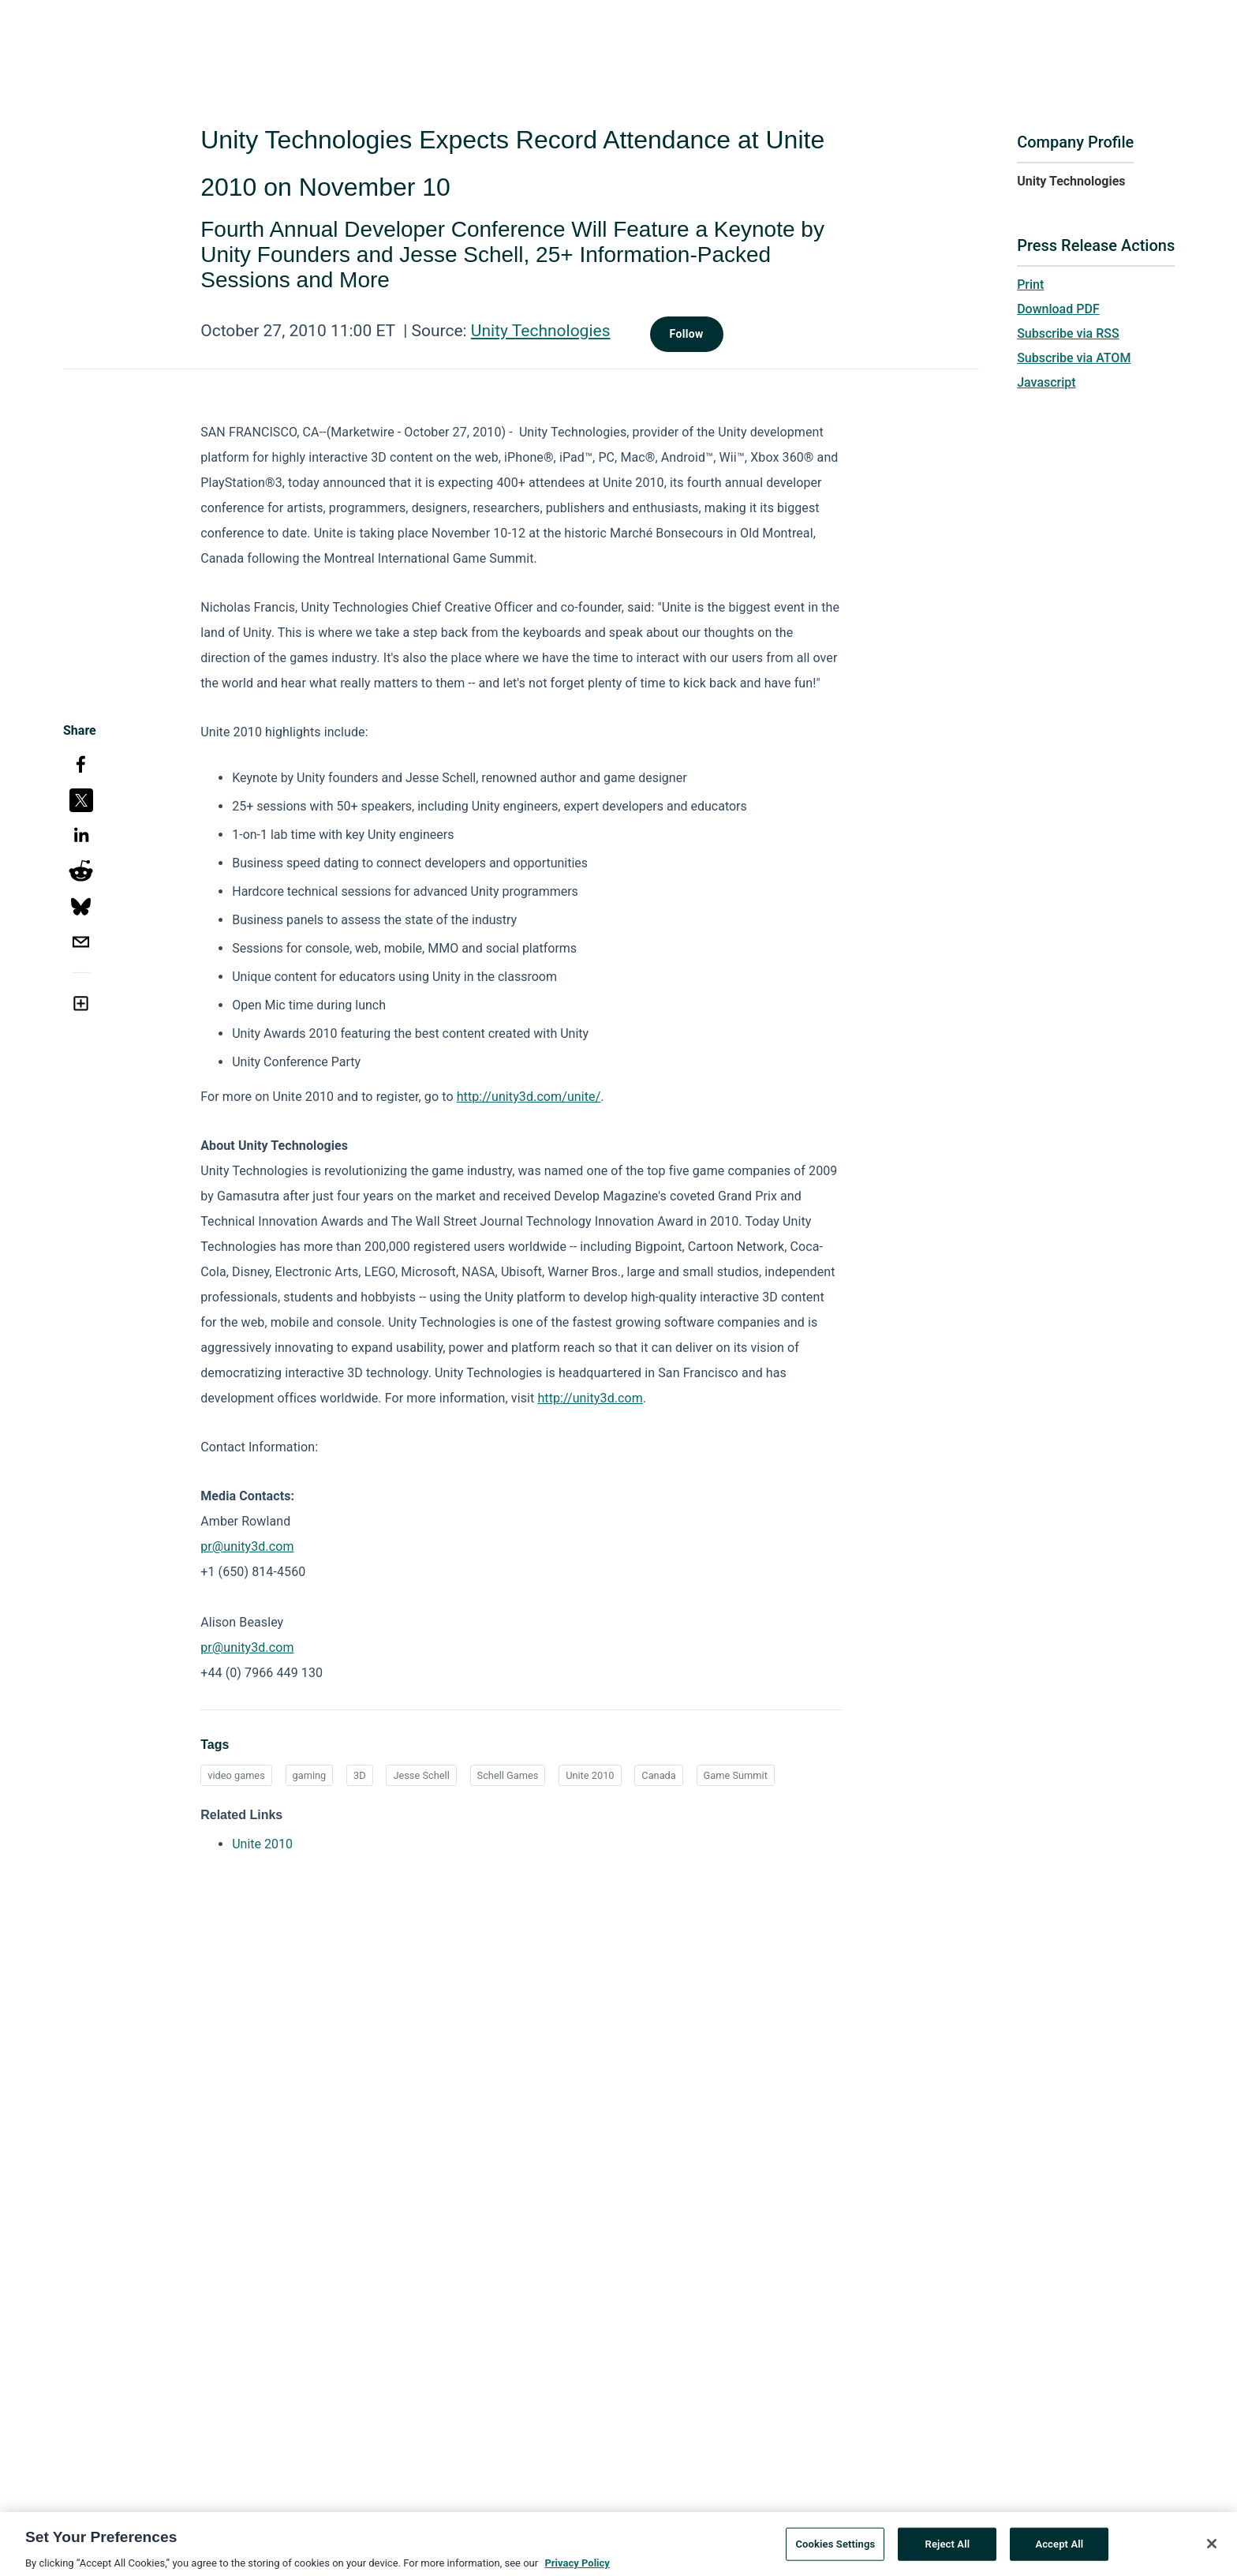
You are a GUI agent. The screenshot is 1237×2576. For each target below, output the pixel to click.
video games (236, 1775)
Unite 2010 (590, 1775)
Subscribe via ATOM (1073, 357)
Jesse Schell (421, 1775)
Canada (658, 1775)
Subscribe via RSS (1068, 333)
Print (1030, 284)
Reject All (947, 2551)
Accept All (1059, 2551)
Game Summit (736, 1775)
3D (359, 1775)
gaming (310, 1775)
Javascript (1046, 382)
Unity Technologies (541, 330)
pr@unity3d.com (246, 1546)
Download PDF (1058, 308)
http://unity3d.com (590, 1398)
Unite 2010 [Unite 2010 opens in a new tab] (262, 1844)
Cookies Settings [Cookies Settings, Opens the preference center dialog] (835, 2551)
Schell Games (508, 1775)
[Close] (1211, 2551)
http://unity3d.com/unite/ (529, 1096)
